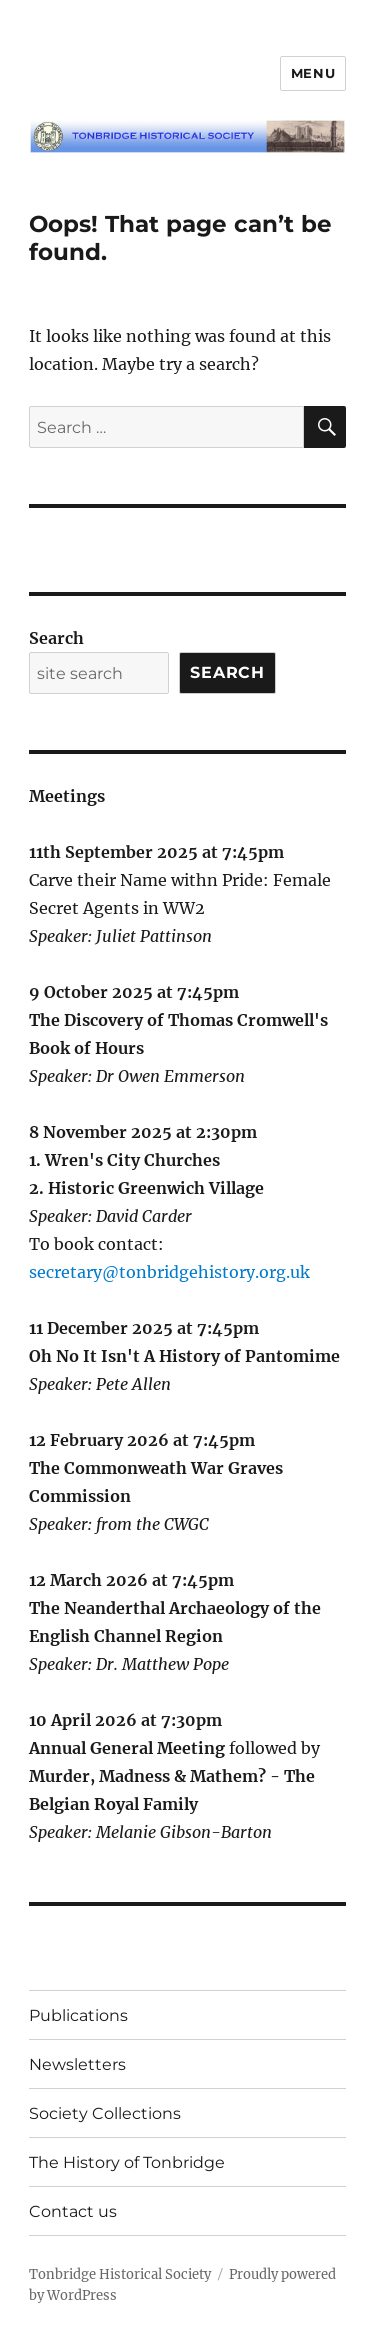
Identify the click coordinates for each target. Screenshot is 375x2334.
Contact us (73, 2211)
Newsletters (77, 2064)
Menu (313, 73)
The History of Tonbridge (127, 2162)
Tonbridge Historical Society (120, 2274)
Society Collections (105, 2113)
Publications (78, 2015)
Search (56, 638)
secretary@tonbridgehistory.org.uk (169, 1272)
